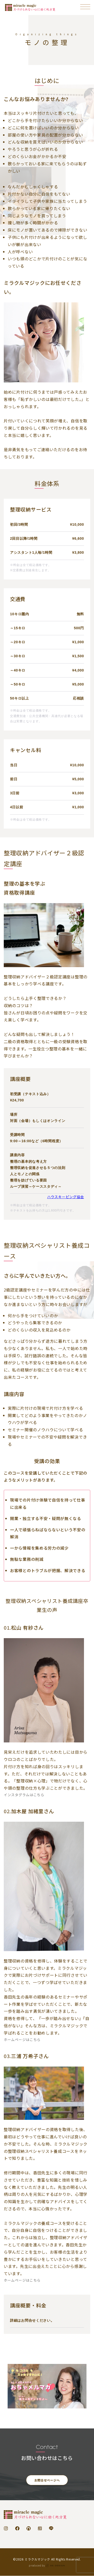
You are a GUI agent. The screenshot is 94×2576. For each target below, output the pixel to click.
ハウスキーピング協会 (65, 1196)
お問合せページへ (47, 2480)
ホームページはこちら (22, 2039)
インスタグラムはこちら (24, 1794)
